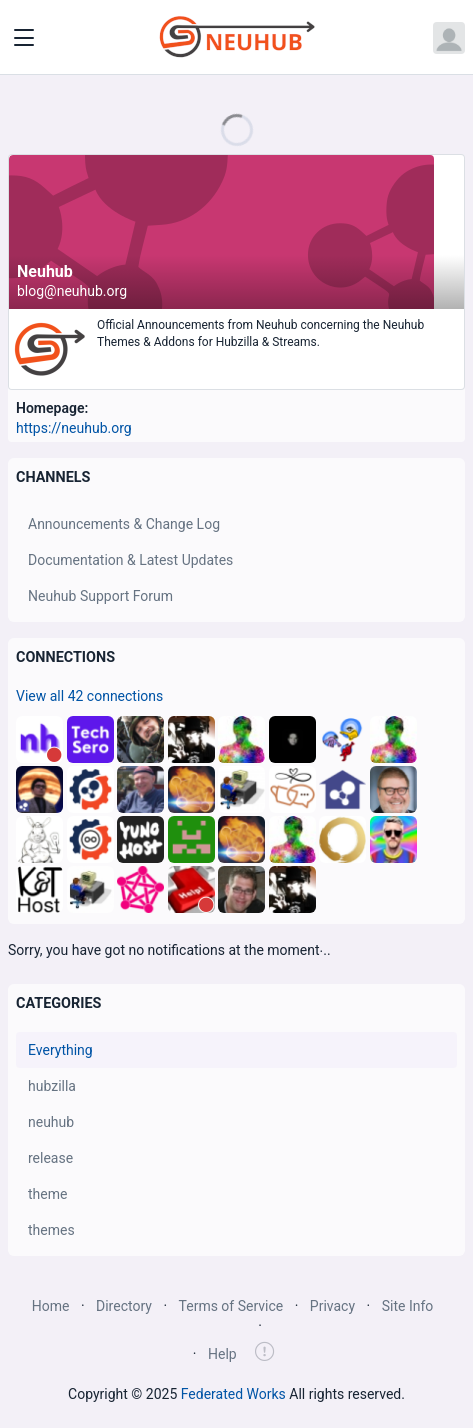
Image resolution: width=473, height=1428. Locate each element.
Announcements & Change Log (124, 524)
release (50, 1158)
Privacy (332, 1306)
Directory (124, 1306)
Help (222, 1354)
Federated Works (233, 1394)
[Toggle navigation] (24, 38)
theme (47, 1194)
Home (51, 1306)
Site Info (408, 1306)
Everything (60, 1050)
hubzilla (52, 1086)
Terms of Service (231, 1306)
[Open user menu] (449, 38)
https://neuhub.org (74, 428)
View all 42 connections (89, 696)
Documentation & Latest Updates (130, 560)
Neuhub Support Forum (100, 596)
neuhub (51, 1122)
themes (51, 1230)
